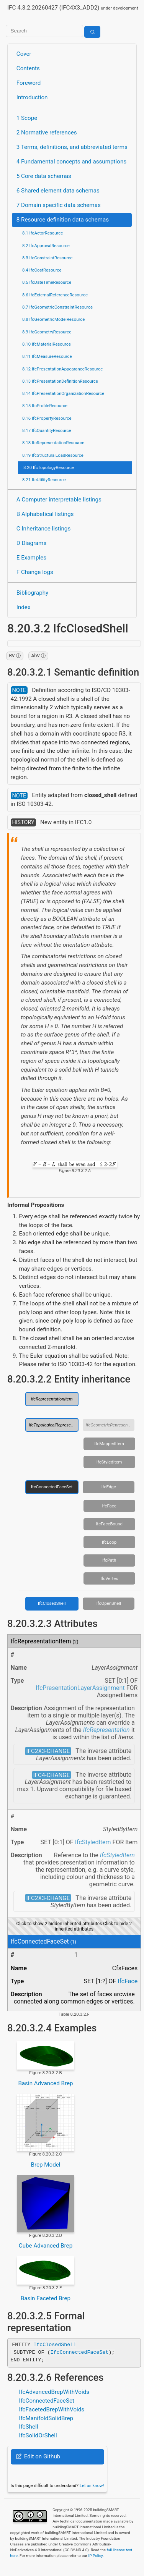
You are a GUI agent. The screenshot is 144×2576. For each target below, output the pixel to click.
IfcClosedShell (52, 1603)
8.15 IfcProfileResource (44, 405)
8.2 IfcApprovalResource (46, 245)
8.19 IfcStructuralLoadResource (52, 455)
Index (23, 607)
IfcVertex (109, 1578)
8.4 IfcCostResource (42, 270)
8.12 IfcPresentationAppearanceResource (62, 369)
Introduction (32, 97)
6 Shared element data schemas (58, 190)
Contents (28, 68)
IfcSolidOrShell (38, 2435)
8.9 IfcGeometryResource (46, 332)
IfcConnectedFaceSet (51, 1486)
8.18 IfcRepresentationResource (53, 442)
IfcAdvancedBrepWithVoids (54, 2391)
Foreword (28, 82)
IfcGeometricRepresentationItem (110, 1425)
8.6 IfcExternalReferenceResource (55, 295)
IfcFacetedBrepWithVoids (51, 2409)
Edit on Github (38, 2456)
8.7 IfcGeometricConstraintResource (57, 307)
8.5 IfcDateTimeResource (46, 282)
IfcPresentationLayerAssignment (80, 1687)
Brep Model (45, 2164)
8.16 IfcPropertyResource (47, 418)
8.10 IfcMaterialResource (46, 344)
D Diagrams (31, 543)
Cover (23, 53)
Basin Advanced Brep (45, 2083)
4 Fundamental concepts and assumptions (71, 161)
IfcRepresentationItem (52, 1399)
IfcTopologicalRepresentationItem (54, 1425)
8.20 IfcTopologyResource (48, 467)
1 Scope (27, 118)
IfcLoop (109, 1542)
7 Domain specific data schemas (58, 205)
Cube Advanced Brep (45, 2245)
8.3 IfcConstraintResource (47, 257)
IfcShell (28, 2426)
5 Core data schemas (43, 176)
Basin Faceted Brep (45, 2298)
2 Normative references (46, 132)
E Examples (31, 557)
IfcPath (109, 1560)
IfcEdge (108, 1486)
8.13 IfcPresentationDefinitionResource (60, 381)
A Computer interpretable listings (58, 499)
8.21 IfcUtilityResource (44, 479)
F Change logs (34, 572)
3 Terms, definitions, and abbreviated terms (72, 147)
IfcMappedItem (109, 1443)
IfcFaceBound (109, 1524)
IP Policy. (95, 2555)
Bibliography (32, 592)
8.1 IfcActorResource (42, 233)
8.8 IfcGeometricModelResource (53, 319)
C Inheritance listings (43, 528)
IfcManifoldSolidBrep (46, 2418)
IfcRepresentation (106, 1730)
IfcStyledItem (109, 1462)
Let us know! (92, 2485)
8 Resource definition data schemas (62, 219)
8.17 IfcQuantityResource (46, 430)
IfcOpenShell (109, 1603)
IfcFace (109, 1506)
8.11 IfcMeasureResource (47, 356)
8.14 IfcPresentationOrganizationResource (63, 393)
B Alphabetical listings (45, 514)
